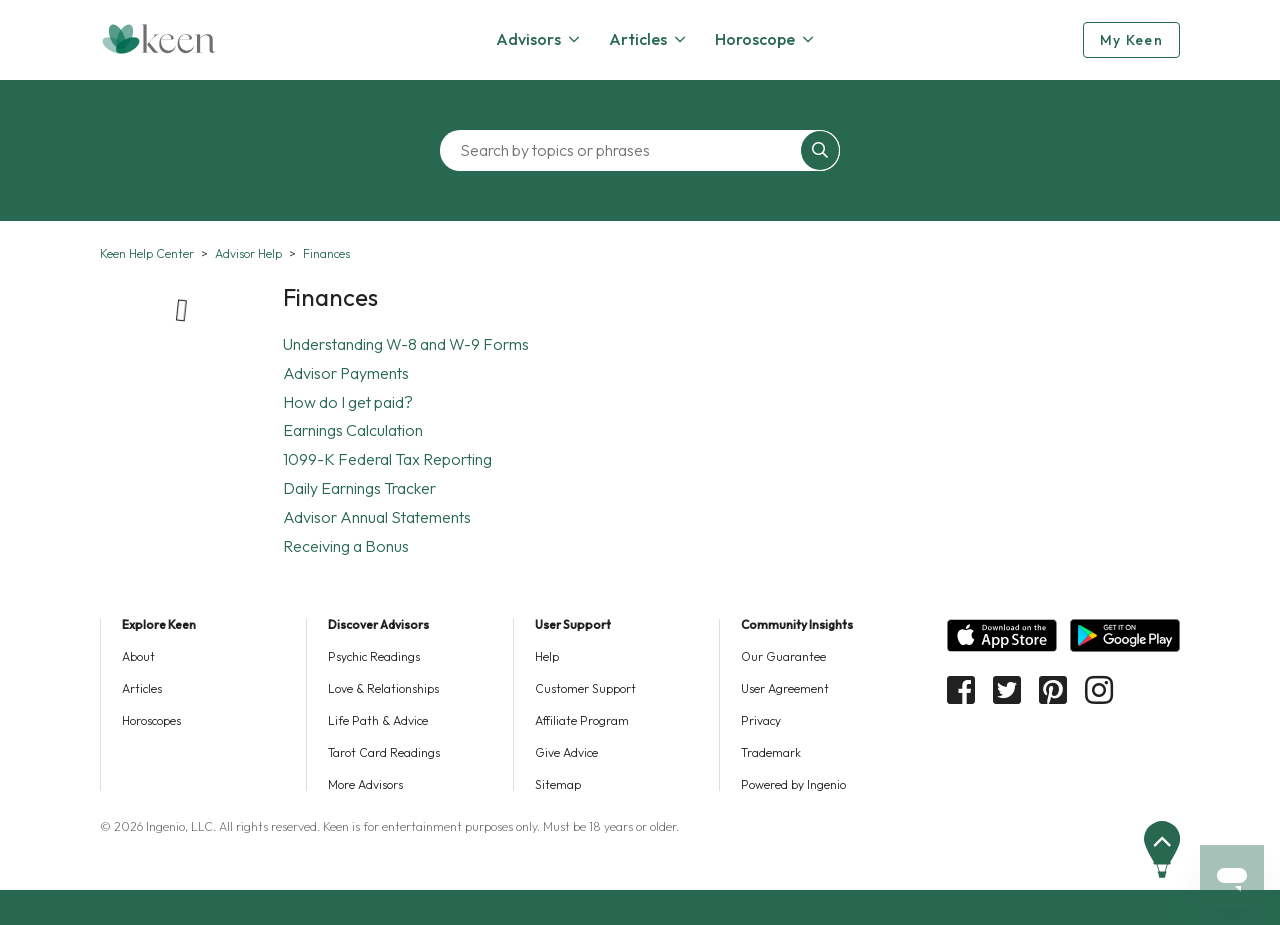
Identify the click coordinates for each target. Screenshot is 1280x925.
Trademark (771, 752)
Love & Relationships (383, 688)
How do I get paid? (348, 402)
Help (547, 656)
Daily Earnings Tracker (359, 488)
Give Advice (566, 752)
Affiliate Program (582, 720)
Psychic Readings (374, 656)
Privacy (761, 720)
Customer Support (585, 688)
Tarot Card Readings (384, 752)
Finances (326, 253)
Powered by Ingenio (793, 784)
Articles (142, 688)
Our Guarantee (783, 656)
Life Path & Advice (378, 720)
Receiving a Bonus (346, 546)
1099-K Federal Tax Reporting (387, 459)
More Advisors (365, 784)
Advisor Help (248, 253)
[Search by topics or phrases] (625, 150)
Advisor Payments (346, 373)
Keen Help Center (147, 253)
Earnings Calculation (353, 430)
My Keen (1131, 40)
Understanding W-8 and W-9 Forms (406, 344)
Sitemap (558, 784)
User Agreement (785, 688)
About (138, 656)
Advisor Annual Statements (377, 517)
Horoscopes (151, 720)
